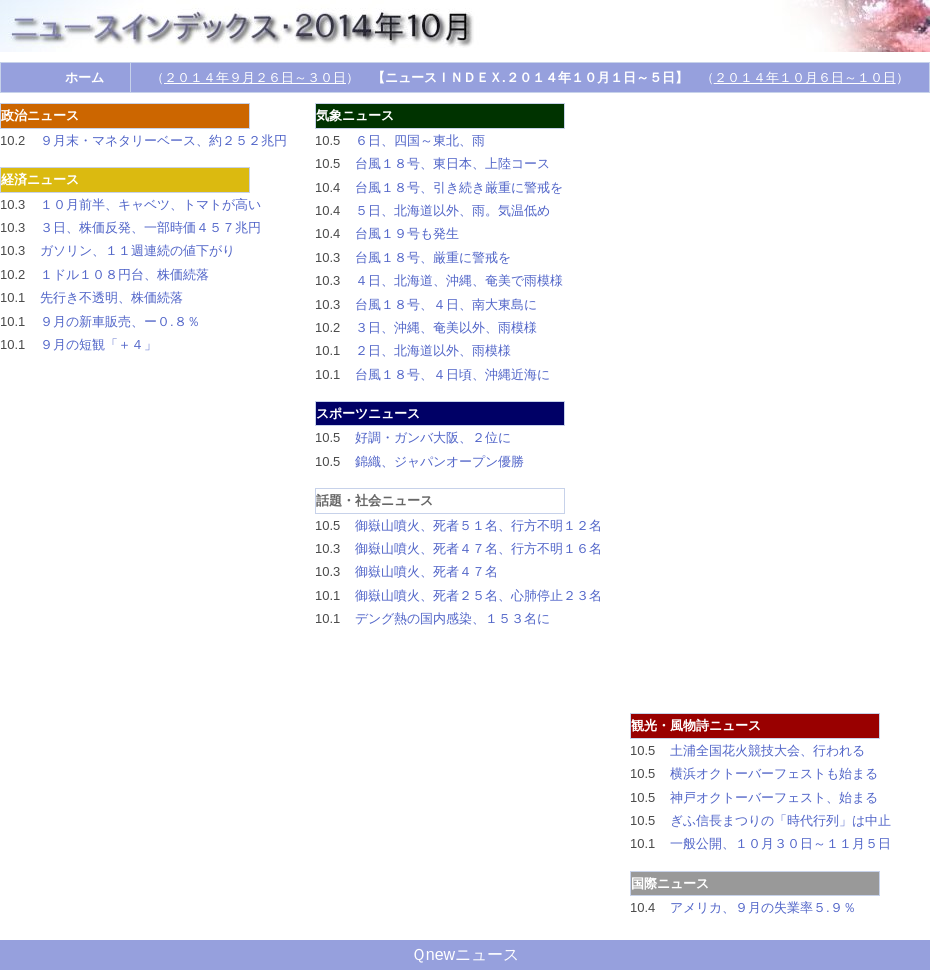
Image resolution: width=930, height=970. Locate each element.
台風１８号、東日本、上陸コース (452, 163)
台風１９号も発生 (407, 233)
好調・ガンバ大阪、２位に (433, 437)
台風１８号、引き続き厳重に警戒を (459, 187)
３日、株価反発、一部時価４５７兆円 (150, 227)
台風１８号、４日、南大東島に (446, 304)
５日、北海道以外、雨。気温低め (452, 210)
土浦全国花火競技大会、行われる (767, 750)
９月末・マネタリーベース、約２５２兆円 (163, 140)
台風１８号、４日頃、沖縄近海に (452, 374)
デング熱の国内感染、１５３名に (452, 618)
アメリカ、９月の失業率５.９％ (763, 907)
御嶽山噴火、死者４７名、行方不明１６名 (478, 548)
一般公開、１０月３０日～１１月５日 (780, 843)
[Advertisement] (861, 403)
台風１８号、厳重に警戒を (433, 257)
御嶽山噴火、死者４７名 (426, 571)
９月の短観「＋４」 (98, 344)
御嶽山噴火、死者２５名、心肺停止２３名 (478, 595)
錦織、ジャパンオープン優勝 (439, 461)
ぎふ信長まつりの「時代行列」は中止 (780, 820)
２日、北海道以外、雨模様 (433, 350)
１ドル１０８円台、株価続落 (124, 274)
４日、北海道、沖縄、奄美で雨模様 (459, 280)
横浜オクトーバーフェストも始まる (774, 773)
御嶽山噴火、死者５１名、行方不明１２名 (478, 525)
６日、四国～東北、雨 (420, 140)
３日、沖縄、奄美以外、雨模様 (446, 327)
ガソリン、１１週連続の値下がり (137, 250)
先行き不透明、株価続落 (111, 297)
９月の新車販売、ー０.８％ (120, 321)
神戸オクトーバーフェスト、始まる (774, 797)
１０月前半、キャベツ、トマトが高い (150, 204)
